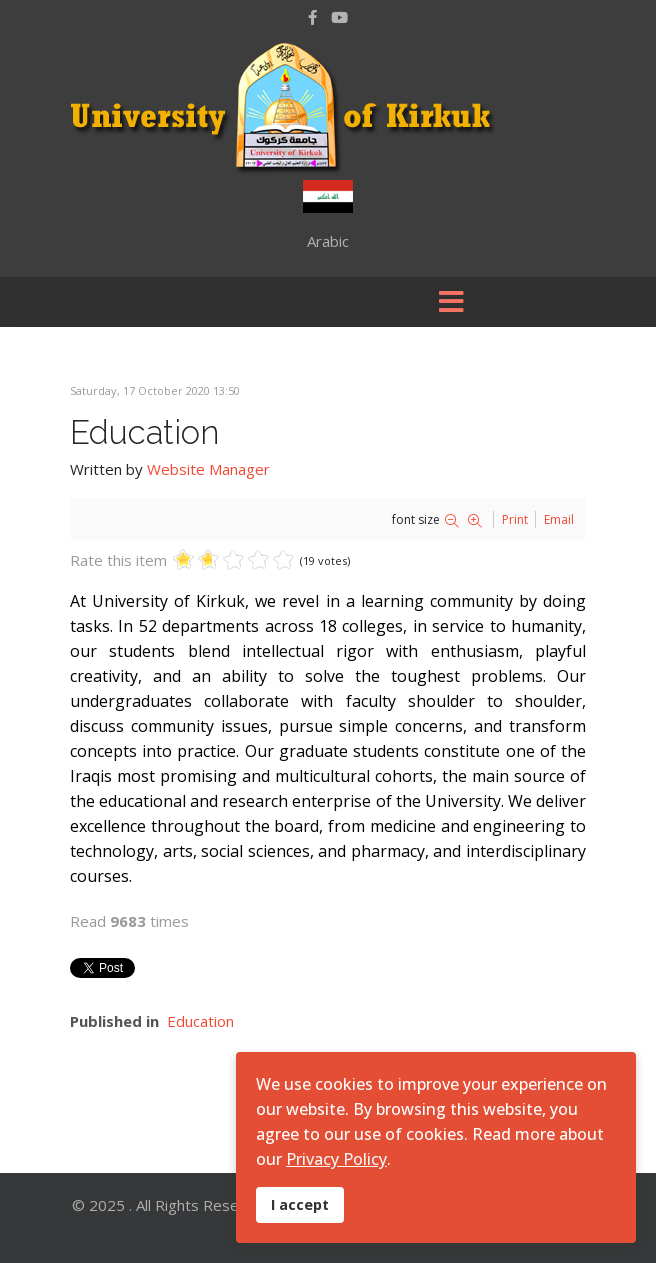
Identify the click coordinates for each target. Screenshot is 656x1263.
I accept (300, 1204)
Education (200, 1021)
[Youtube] (339, 17)
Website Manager (208, 469)
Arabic (328, 241)
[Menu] (451, 302)
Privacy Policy (336, 1159)
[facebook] (312, 17)
